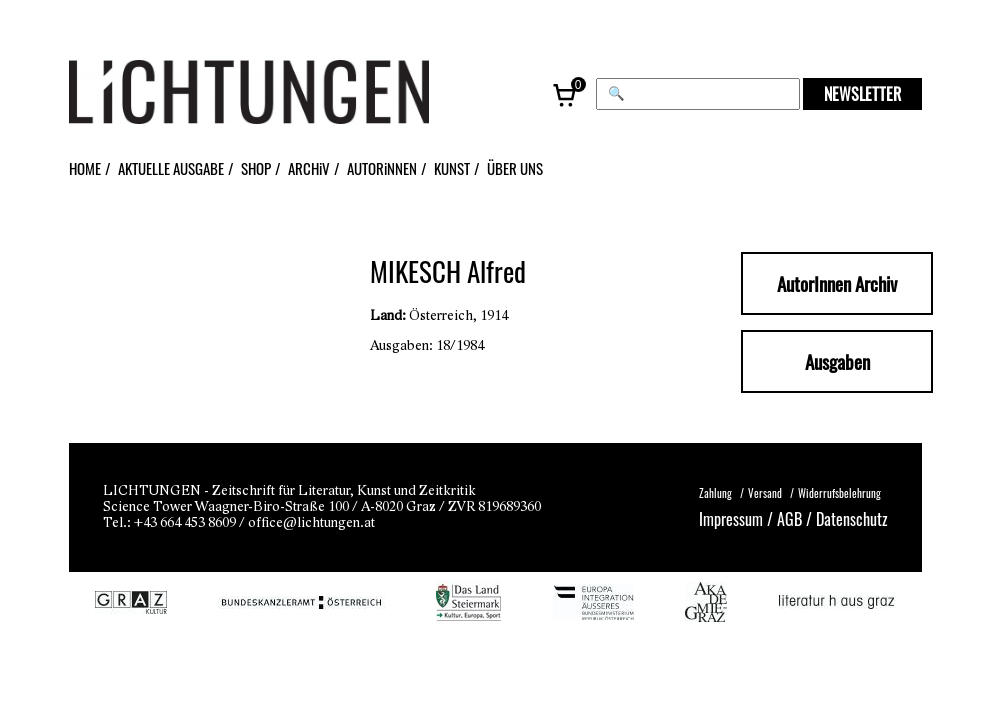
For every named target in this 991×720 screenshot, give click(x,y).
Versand (765, 493)
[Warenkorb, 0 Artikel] (566, 94)
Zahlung (715, 493)
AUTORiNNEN (382, 168)
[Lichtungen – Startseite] (294, 94)
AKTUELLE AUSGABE (171, 168)
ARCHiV (309, 168)
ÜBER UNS (515, 168)
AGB (789, 518)
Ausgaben (837, 361)
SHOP (256, 168)
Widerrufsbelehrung (839, 493)
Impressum (731, 518)
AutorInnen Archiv (837, 283)
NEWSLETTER (862, 94)
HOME (85, 168)
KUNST (452, 168)
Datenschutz (852, 518)
